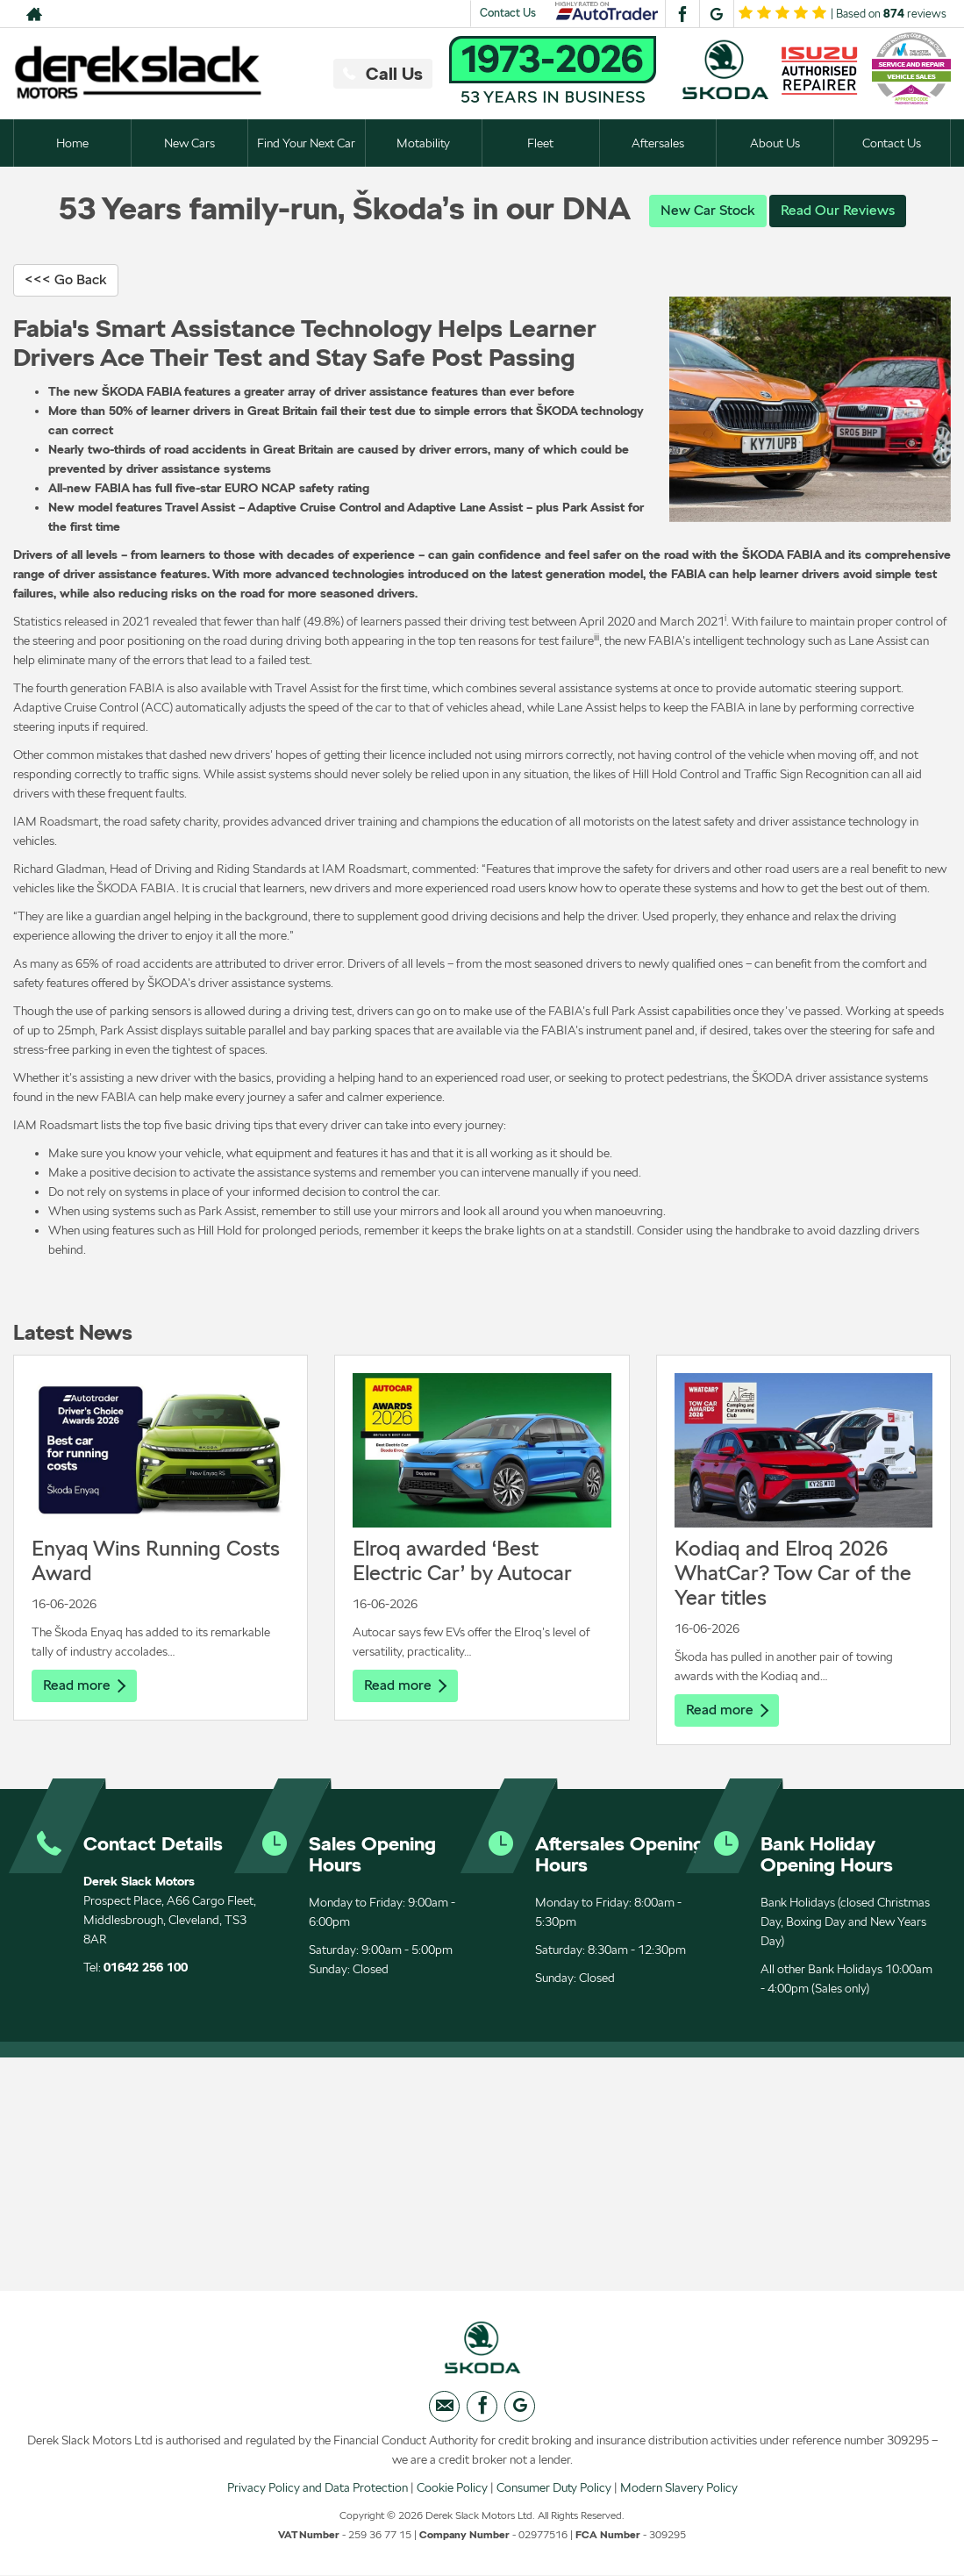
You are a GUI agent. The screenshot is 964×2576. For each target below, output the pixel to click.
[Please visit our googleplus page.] (716, 14)
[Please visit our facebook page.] (682, 14)
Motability (423, 143)
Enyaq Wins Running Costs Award (156, 1560)
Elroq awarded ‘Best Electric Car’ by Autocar (462, 1560)
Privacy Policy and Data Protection (317, 2487)
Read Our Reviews (838, 210)
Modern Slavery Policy (679, 2487)
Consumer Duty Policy (553, 2487)
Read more (84, 1685)
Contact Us (508, 12)
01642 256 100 (146, 1967)
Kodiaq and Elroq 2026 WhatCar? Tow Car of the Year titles (793, 1572)
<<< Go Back (66, 279)
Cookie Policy (452, 2487)
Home (72, 143)
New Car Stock (708, 210)
